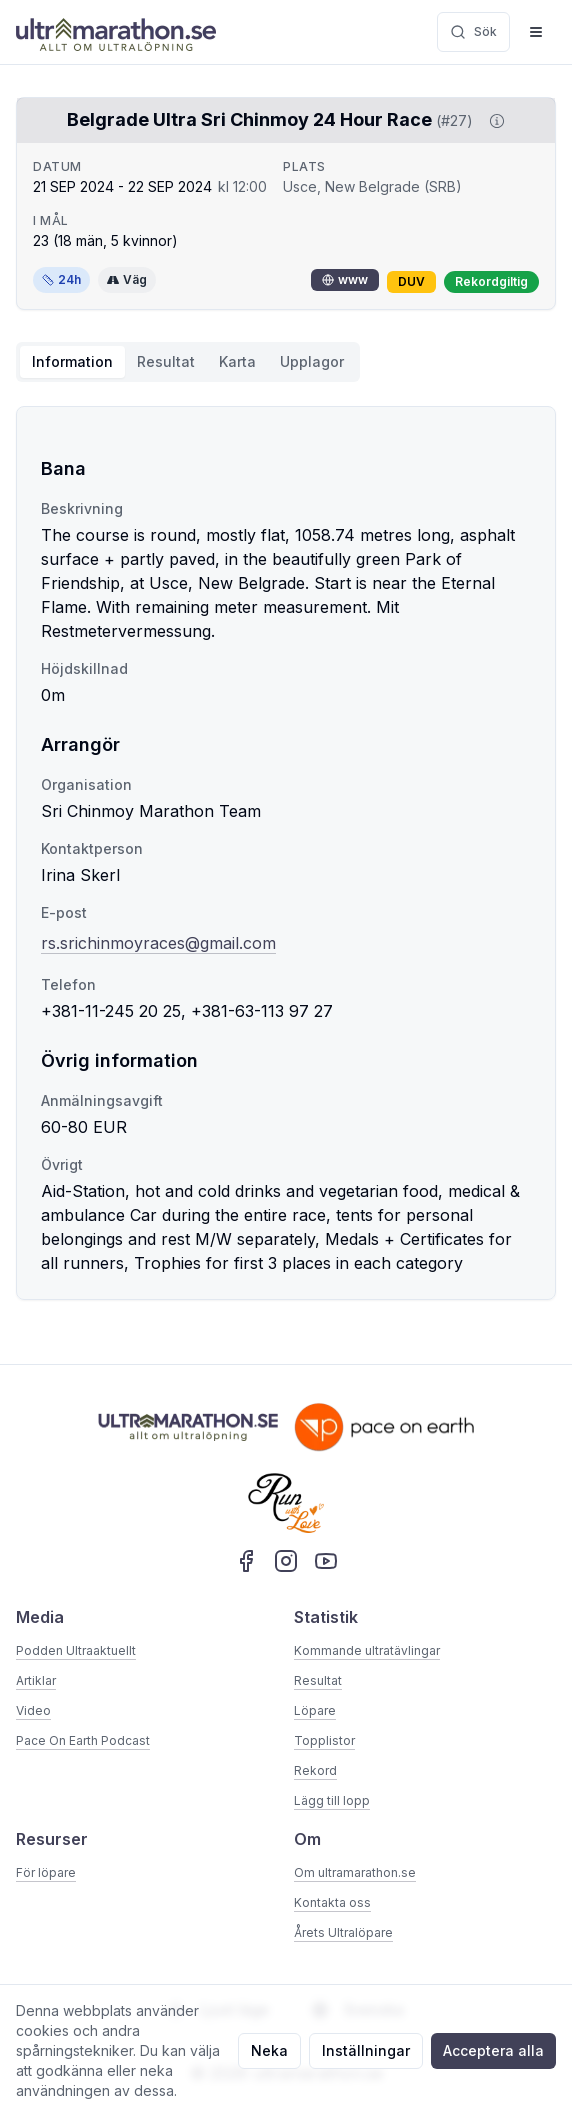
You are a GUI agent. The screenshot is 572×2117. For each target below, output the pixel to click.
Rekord (315, 1770)
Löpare (315, 1710)
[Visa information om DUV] (493, 121)
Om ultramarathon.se (355, 1872)
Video (33, 1710)
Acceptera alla (493, 2050)
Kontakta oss (332, 1902)
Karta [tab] (237, 361)
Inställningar (366, 2050)
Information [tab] (72, 361)
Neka (269, 2050)
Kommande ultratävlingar (367, 1650)
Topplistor (324, 1740)
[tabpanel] (286, 853)
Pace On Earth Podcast (83, 1740)
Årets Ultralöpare (343, 1932)
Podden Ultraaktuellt (76, 1650)
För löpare (46, 1872)
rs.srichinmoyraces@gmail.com (158, 943)
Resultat (318, 1680)
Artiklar (36, 1680)
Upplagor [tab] (312, 361)
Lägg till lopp (332, 1800)
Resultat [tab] (166, 361)
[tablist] (188, 362)
